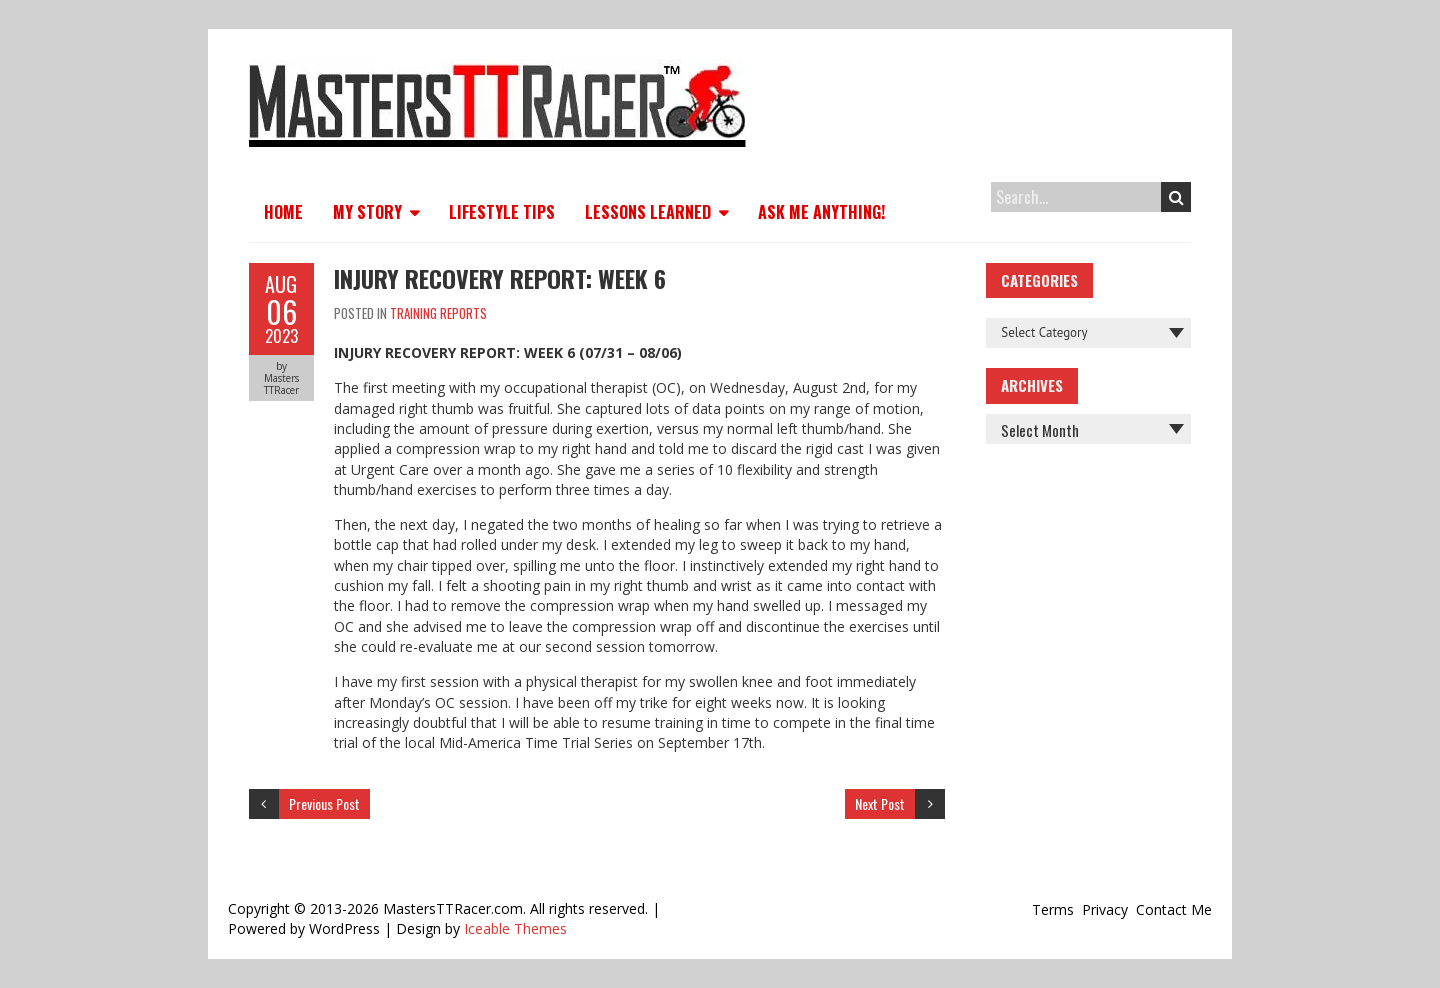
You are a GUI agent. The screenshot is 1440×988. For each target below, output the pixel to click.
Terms (1053, 909)
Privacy (1105, 909)
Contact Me (1174, 909)
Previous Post (324, 803)
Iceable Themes (515, 928)
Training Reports (438, 313)
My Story (367, 212)
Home (283, 212)
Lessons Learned (648, 212)
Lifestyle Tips (502, 212)
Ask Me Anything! (821, 212)
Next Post (880, 803)
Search (1176, 197)
